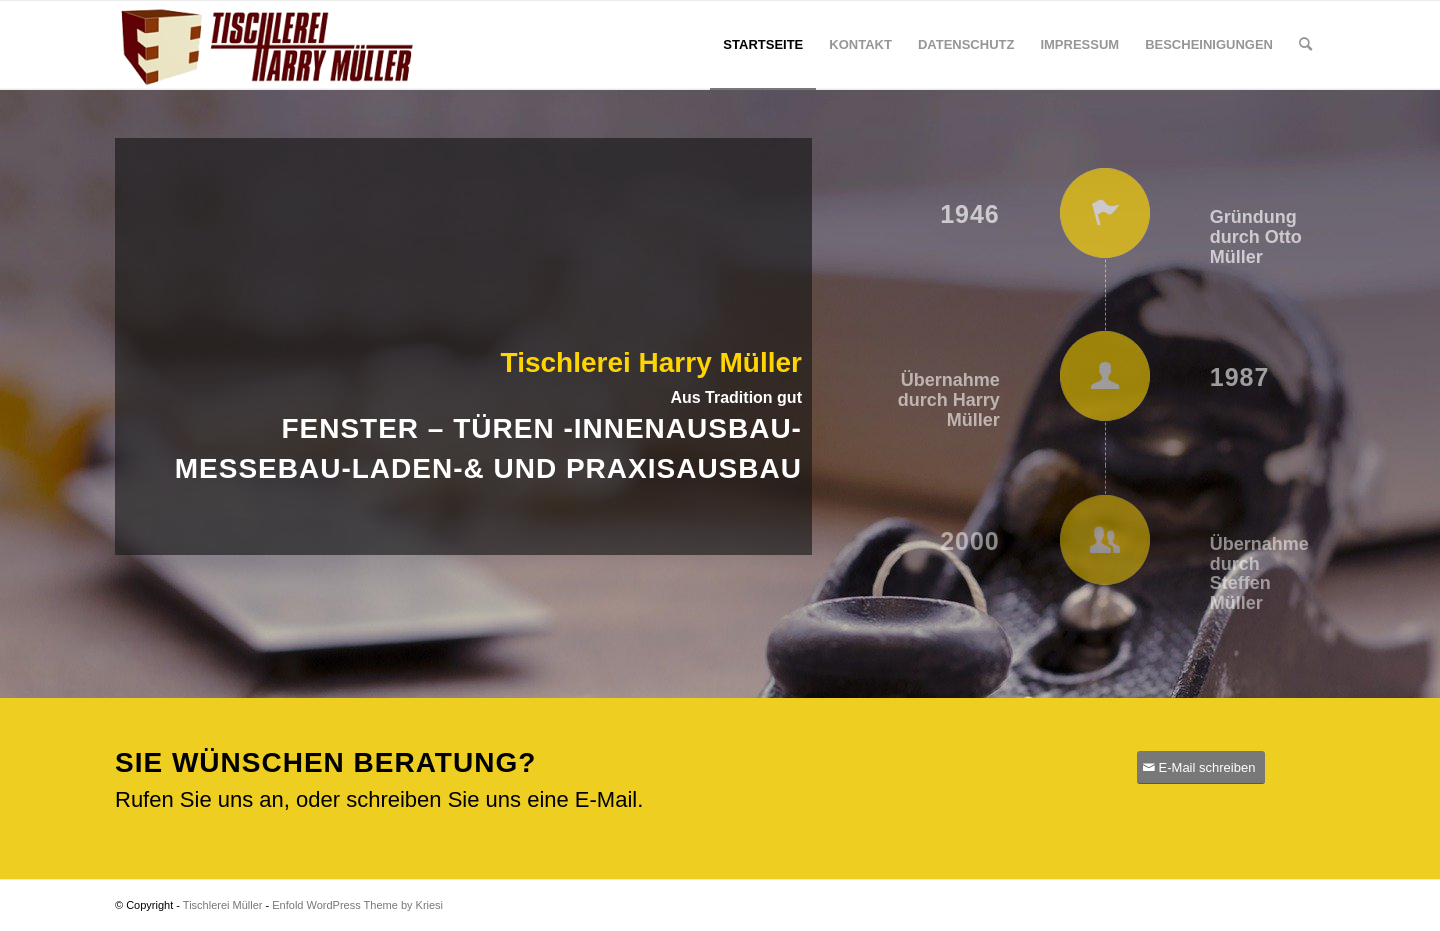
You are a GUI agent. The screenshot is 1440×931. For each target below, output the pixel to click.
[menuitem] (763, 45)
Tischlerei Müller (223, 905)
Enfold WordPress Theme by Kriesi (357, 905)
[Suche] (1305, 45)
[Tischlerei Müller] (265, 45)
